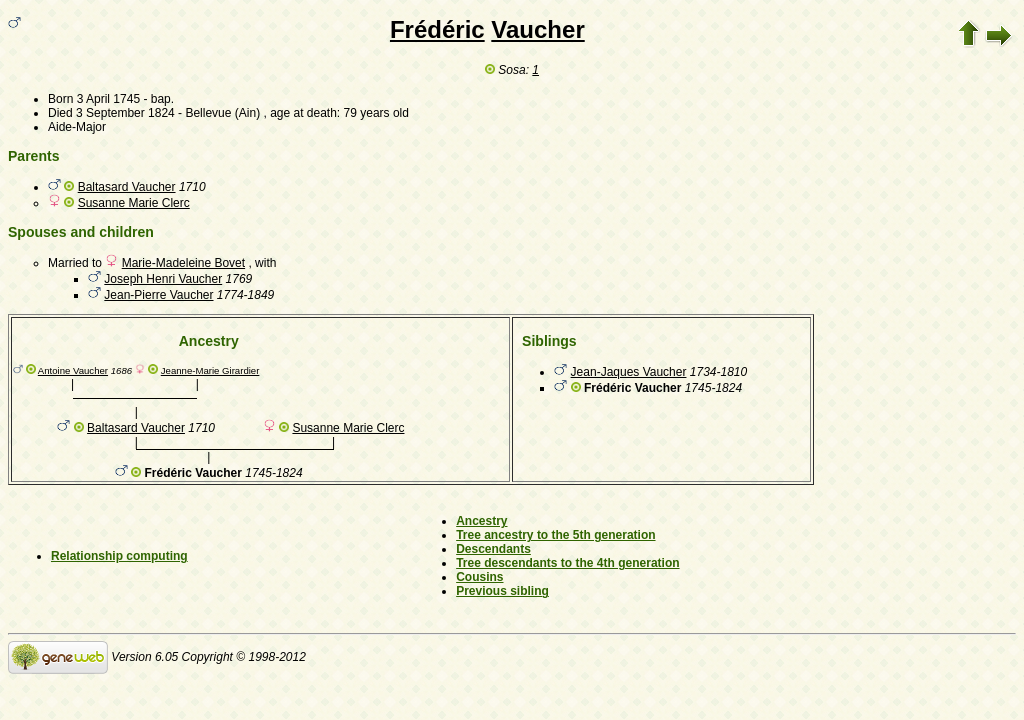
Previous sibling (502, 591)
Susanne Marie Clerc (134, 203)
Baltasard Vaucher (127, 187)
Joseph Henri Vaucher (163, 279)
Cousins (479, 577)
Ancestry (481, 521)
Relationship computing (119, 556)
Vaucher (537, 29)
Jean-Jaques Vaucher (629, 372)
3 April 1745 (108, 99)
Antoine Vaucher (73, 370)
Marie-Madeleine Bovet (183, 263)
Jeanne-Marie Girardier (210, 370)
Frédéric (437, 29)
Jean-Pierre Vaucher (158, 295)
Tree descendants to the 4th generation (567, 563)
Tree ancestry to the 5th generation (555, 535)
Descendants (493, 549)
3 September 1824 (125, 113)
